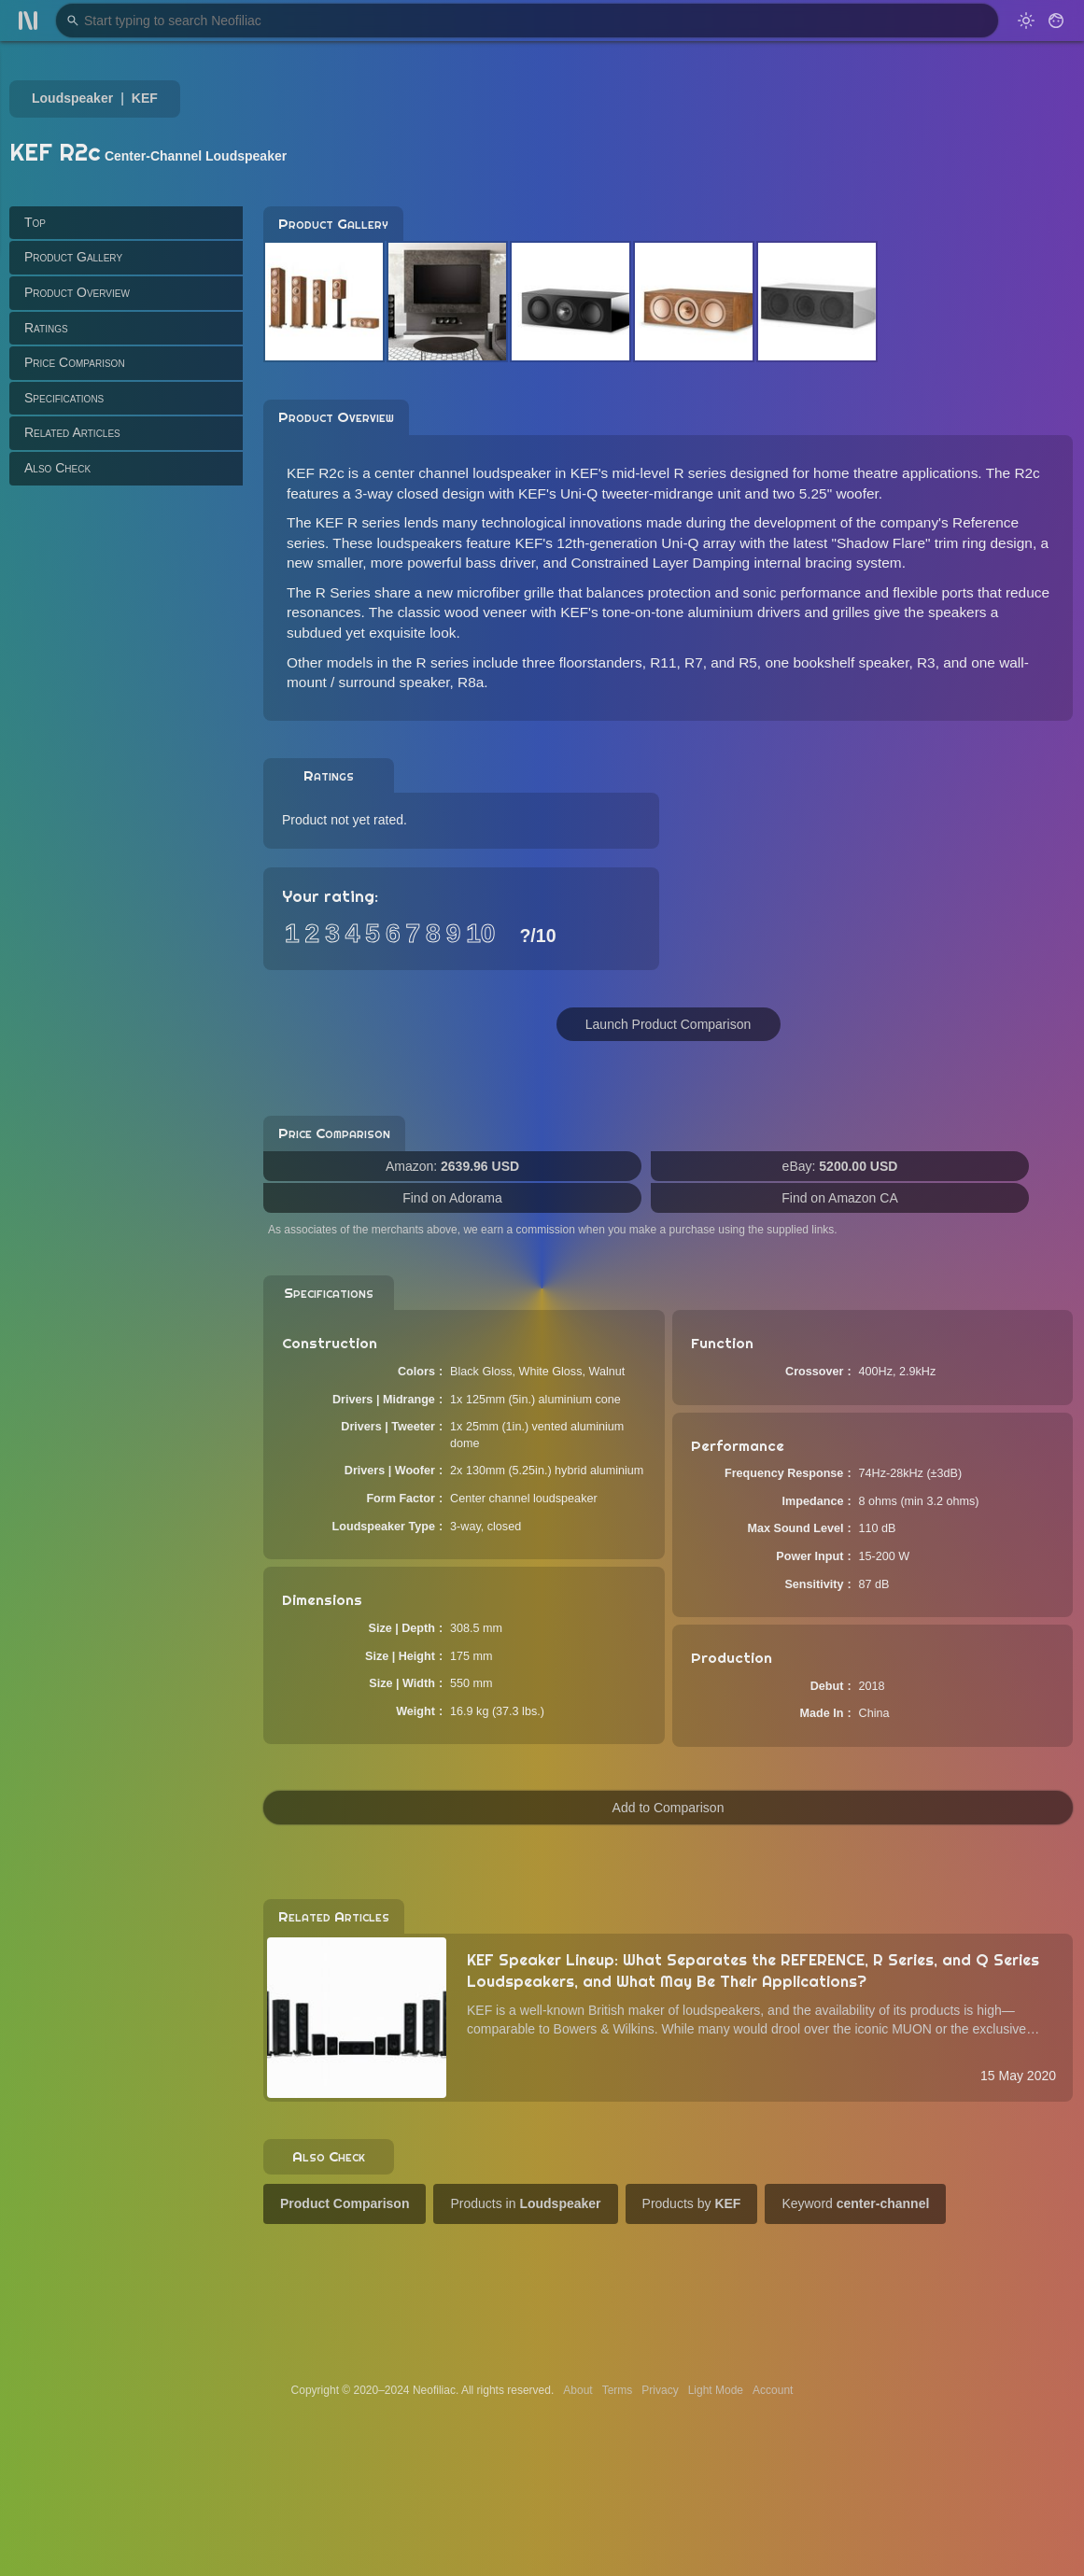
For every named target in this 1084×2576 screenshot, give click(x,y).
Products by (691, 2203)
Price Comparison (74, 362)
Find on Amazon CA (839, 1197)
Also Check (57, 467)
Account (773, 2390)
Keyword (855, 2203)
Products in (525, 2203)
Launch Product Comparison (668, 1024)
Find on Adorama (452, 1197)
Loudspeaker (72, 98)
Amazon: (452, 1166)
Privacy (659, 2390)
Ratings (46, 327)
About (577, 2390)
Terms (617, 2390)
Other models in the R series (378, 662)
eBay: (840, 1166)
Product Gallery (73, 256)
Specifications (64, 397)
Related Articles (72, 432)
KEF (145, 98)
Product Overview (77, 292)
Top (35, 222)
